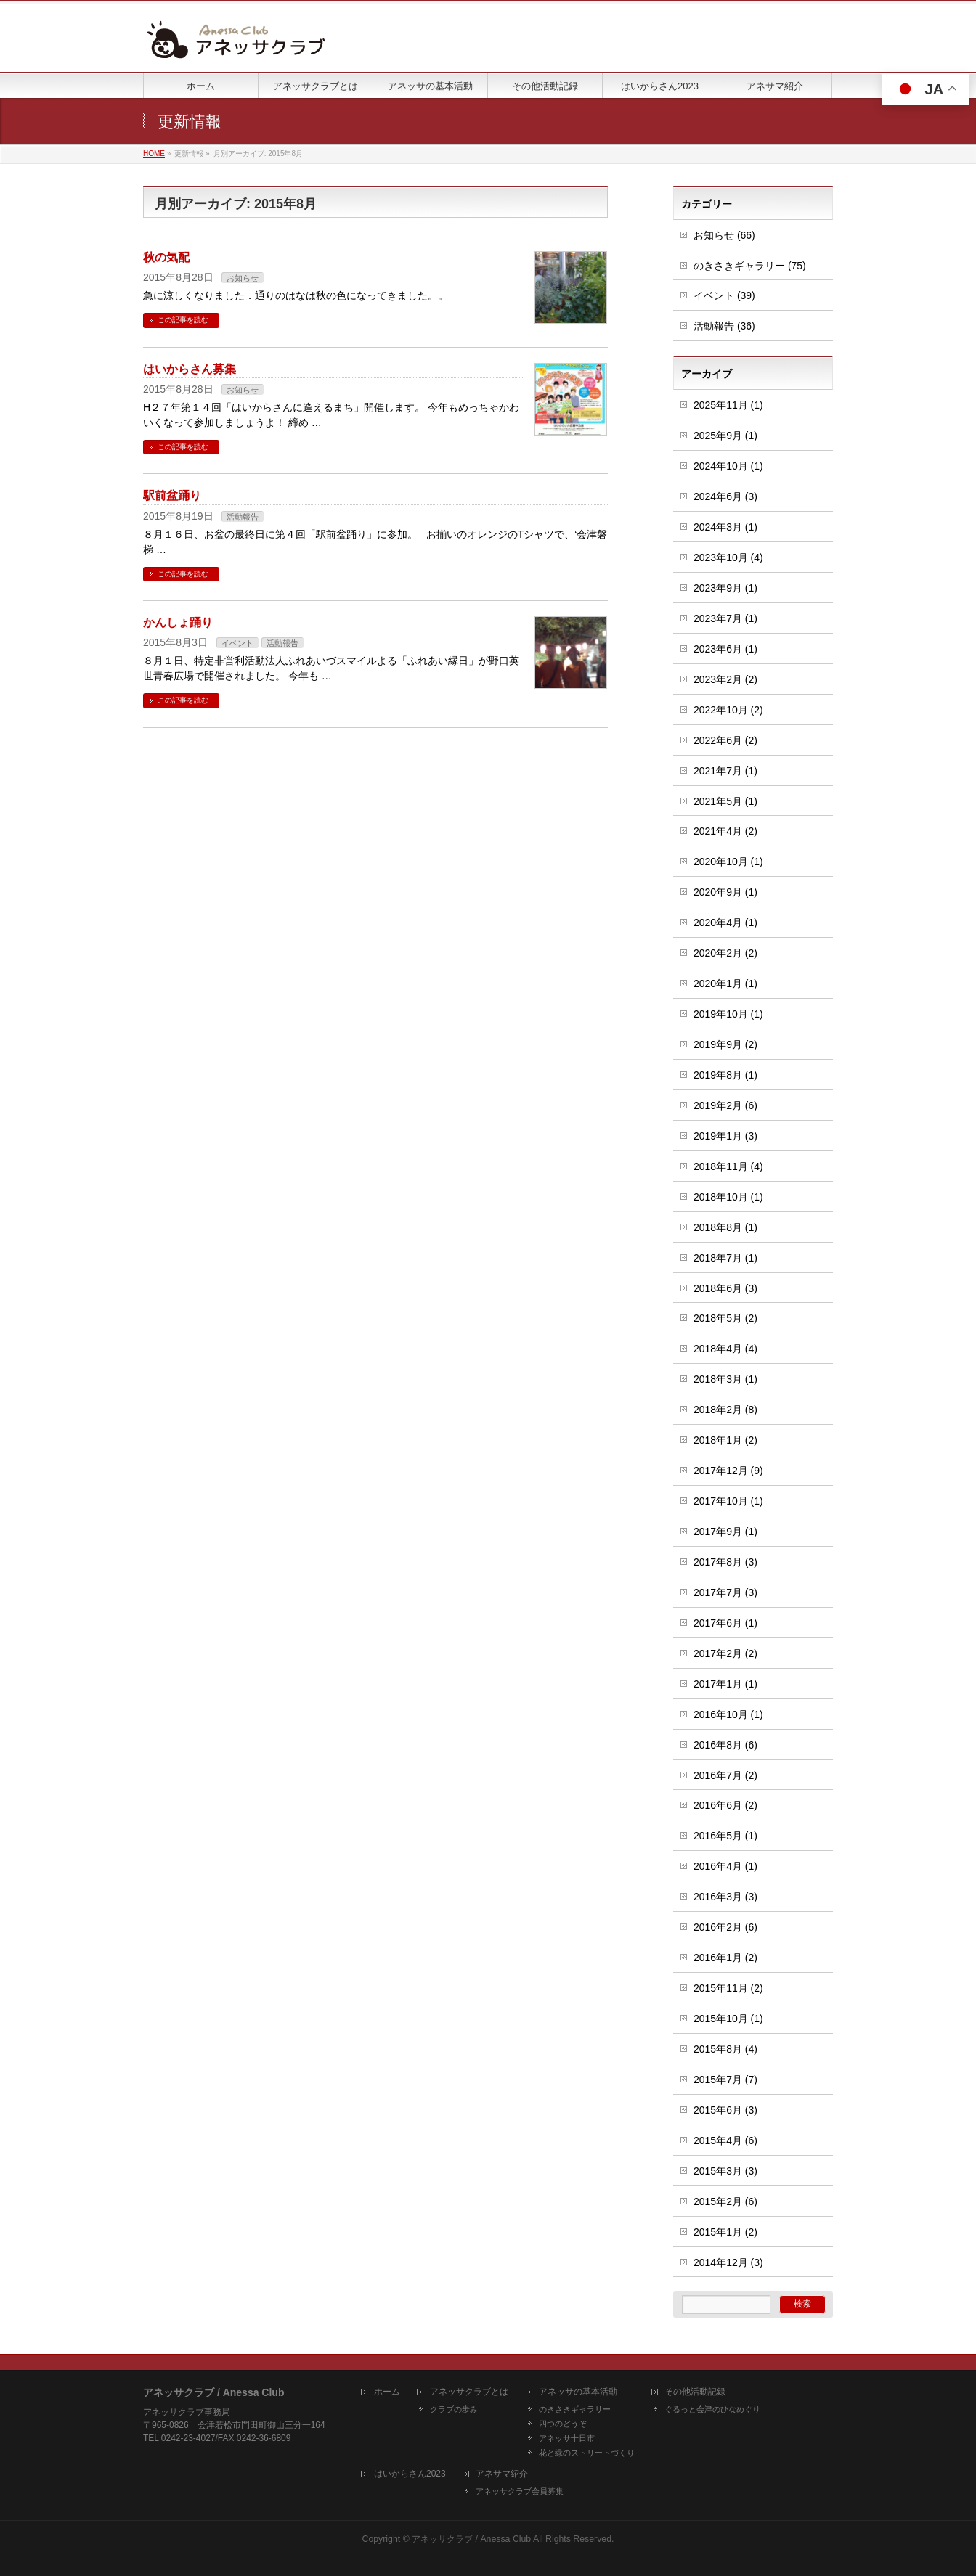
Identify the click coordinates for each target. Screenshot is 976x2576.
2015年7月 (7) (725, 2079)
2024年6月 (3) (725, 496)
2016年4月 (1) (725, 1866)
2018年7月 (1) (725, 1258)
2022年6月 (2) (725, 740)
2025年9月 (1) (725, 435)
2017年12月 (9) (728, 1470)
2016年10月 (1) (728, 1714)
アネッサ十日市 (567, 2438)
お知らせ (243, 278)
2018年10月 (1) (728, 1197)
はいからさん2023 (410, 2474)
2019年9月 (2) (725, 1044)
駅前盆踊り (172, 495)
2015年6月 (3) (725, 2110)
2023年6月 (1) (725, 649)
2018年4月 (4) (725, 1348)
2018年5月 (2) (725, 1318)
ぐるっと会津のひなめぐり (712, 2409)
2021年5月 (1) (725, 801)
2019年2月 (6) (725, 1105)
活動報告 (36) (724, 326)
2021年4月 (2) (725, 831)
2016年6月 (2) (725, 1805)
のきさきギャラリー (575, 2409)
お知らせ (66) (724, 235)
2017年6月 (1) (725, 1623)
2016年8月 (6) (725, 1745)
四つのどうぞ (563, 2423)
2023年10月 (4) (728, 557)
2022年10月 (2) (728, 710)
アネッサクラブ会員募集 (520, 2491)
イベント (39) (724, 295)
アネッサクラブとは (469, 2392)
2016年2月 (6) (725, 1927)
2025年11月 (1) (728, 405)
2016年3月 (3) (725, 1896)
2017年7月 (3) (725, 1592)
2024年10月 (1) (728, 466)
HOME (154, 154)
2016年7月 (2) (725, 1775)
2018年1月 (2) (725, 1440)
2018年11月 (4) (728, 1166)
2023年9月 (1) (725, 588)
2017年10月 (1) (728, 1501)
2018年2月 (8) (725, 1409)
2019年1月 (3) (725, 1136)
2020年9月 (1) (725, 892)
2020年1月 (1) (725, 983)
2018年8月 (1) (725, 1227)
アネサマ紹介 (502, 2474)
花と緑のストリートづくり (587, 2452)
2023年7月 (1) (725, 618)
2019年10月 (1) (728, 1014)
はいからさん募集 (189, 369)
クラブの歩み (454, 2409)
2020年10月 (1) (728, 861)
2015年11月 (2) (728, 1988)
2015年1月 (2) (725, 2232)
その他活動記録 (694, 2392)
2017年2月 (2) (725, 1653)
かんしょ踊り (178, 622)
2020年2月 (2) (725, 953)
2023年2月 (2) (725, 679)
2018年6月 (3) (725, 1288)
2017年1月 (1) (725, 1684)
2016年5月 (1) (725, 1835)
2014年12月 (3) (728, 2262)
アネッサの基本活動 (578, 2392)
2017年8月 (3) (725, 1562)
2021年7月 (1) (725, 771)
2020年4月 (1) (725, 922)
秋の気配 (166, 257)
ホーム (387, 2392)
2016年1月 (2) (725, 1957)
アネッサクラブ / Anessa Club (471, 2539)
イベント (237, 643)
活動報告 (243, 516)
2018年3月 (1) (725, 1379)
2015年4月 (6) (725, 2140)
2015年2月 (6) (725, 2201)
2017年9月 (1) (725, 1531)
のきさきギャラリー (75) (750, 265)
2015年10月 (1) (728, 2018)
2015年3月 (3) (725, 2171)
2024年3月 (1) (725, 527)
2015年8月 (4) (725, 2049)
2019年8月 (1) (725, 1075)
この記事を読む (183, 320)
